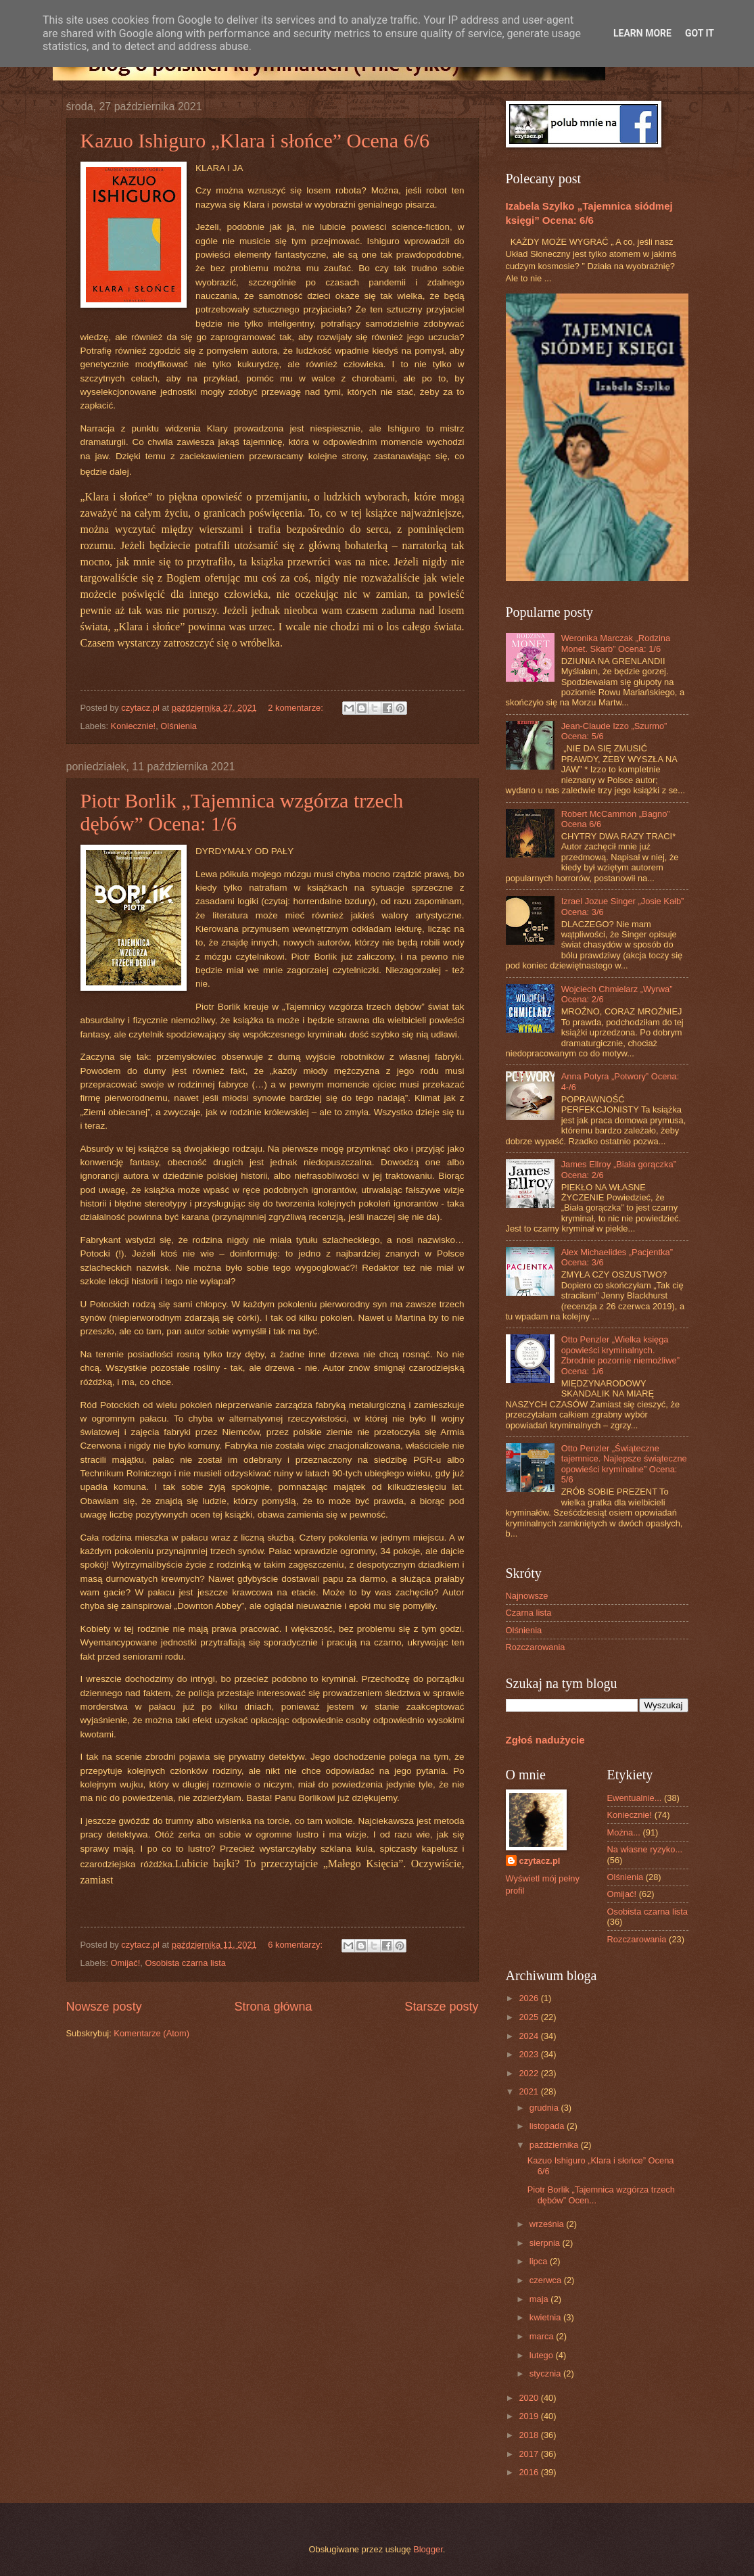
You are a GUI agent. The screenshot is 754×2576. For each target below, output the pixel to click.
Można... (623, 1832)
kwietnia (546, 2317)
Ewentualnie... (634, 1798)
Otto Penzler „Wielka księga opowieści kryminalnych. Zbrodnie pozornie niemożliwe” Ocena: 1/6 (620, 1355)
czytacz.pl (540, 1861)
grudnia (545, 2108)
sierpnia (546, 2243)
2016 (529, 2472)
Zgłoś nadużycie (545, 1740)
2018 (529, 2435)
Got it (699, 33)
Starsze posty (441, 2006)
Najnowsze (527, 1596)
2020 (529, 2398)
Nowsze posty (104, 2006)
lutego (542, 2355)
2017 (529, 2454)
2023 (529, 2054)
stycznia (546, 2373)
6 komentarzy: (296, 1945)
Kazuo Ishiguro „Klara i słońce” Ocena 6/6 (254, 140)
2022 (529, 2073)
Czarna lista (529, 1613)
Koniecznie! (133, 726)
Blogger (428, 2549)
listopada (548, 2126)
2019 (529, 2416)
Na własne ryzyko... (645, 1849)
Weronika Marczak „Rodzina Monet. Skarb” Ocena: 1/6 (615, 643)
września (547, 2224)
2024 (529, 2036)
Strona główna (273, 2006)
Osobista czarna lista (185, 1963)
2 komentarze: (296, 708)
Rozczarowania (535, 1647)
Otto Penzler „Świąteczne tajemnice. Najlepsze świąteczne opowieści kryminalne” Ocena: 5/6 (624, 1463)
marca (542, 2336)
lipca (539, 2261)
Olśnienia (178, 726)
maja (539, 2299)
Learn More (642, 33)
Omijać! (126, 1963)
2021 (529, 2091)
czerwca (546, 2280)
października (555, 2145)
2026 (529, 1998)
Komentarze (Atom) (151, 2033)
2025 (529, 2017)
